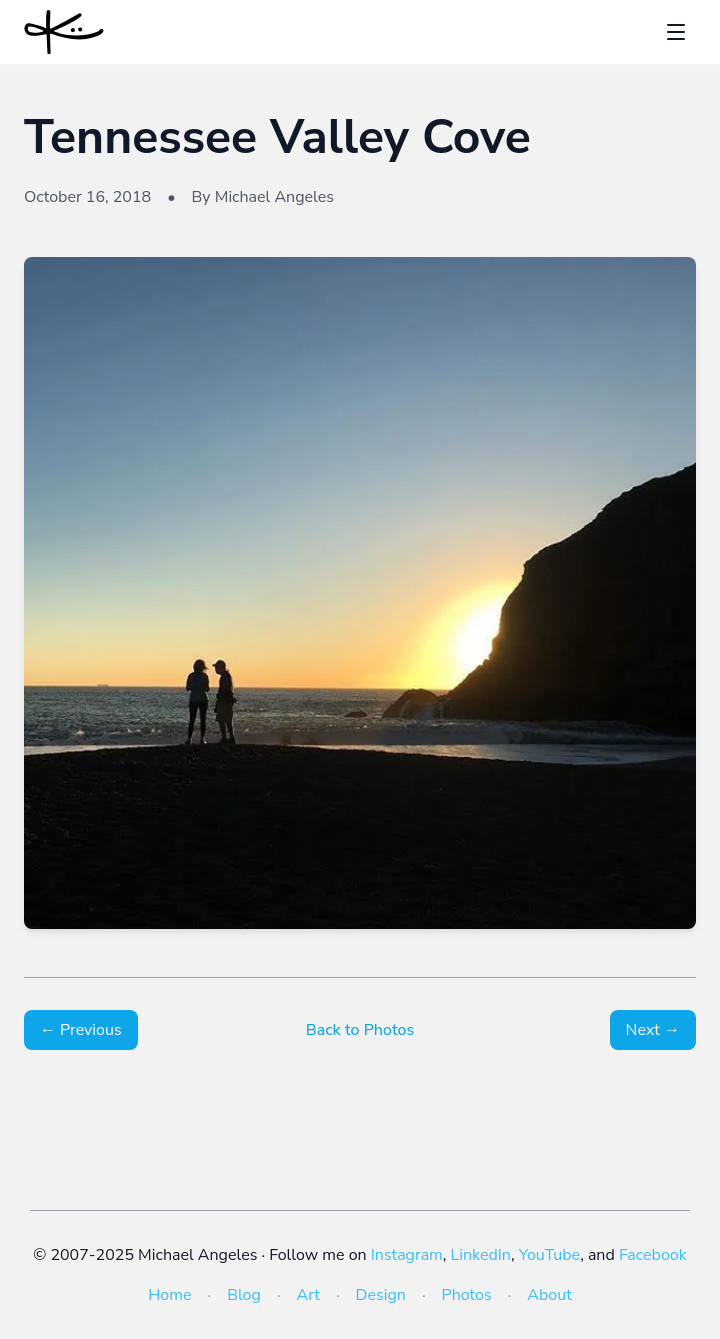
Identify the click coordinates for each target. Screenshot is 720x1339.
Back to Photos (360, 1030)
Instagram (407, 1255)
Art (308, 1295)
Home (169, 1295)
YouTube (549, 1255)
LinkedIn (481, 1255)
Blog (244, 1295)
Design (381, 1295)
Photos (467, 1295)
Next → (653, 1030)
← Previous (81, 1030)
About (549, 1295)
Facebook (653, 1255)
